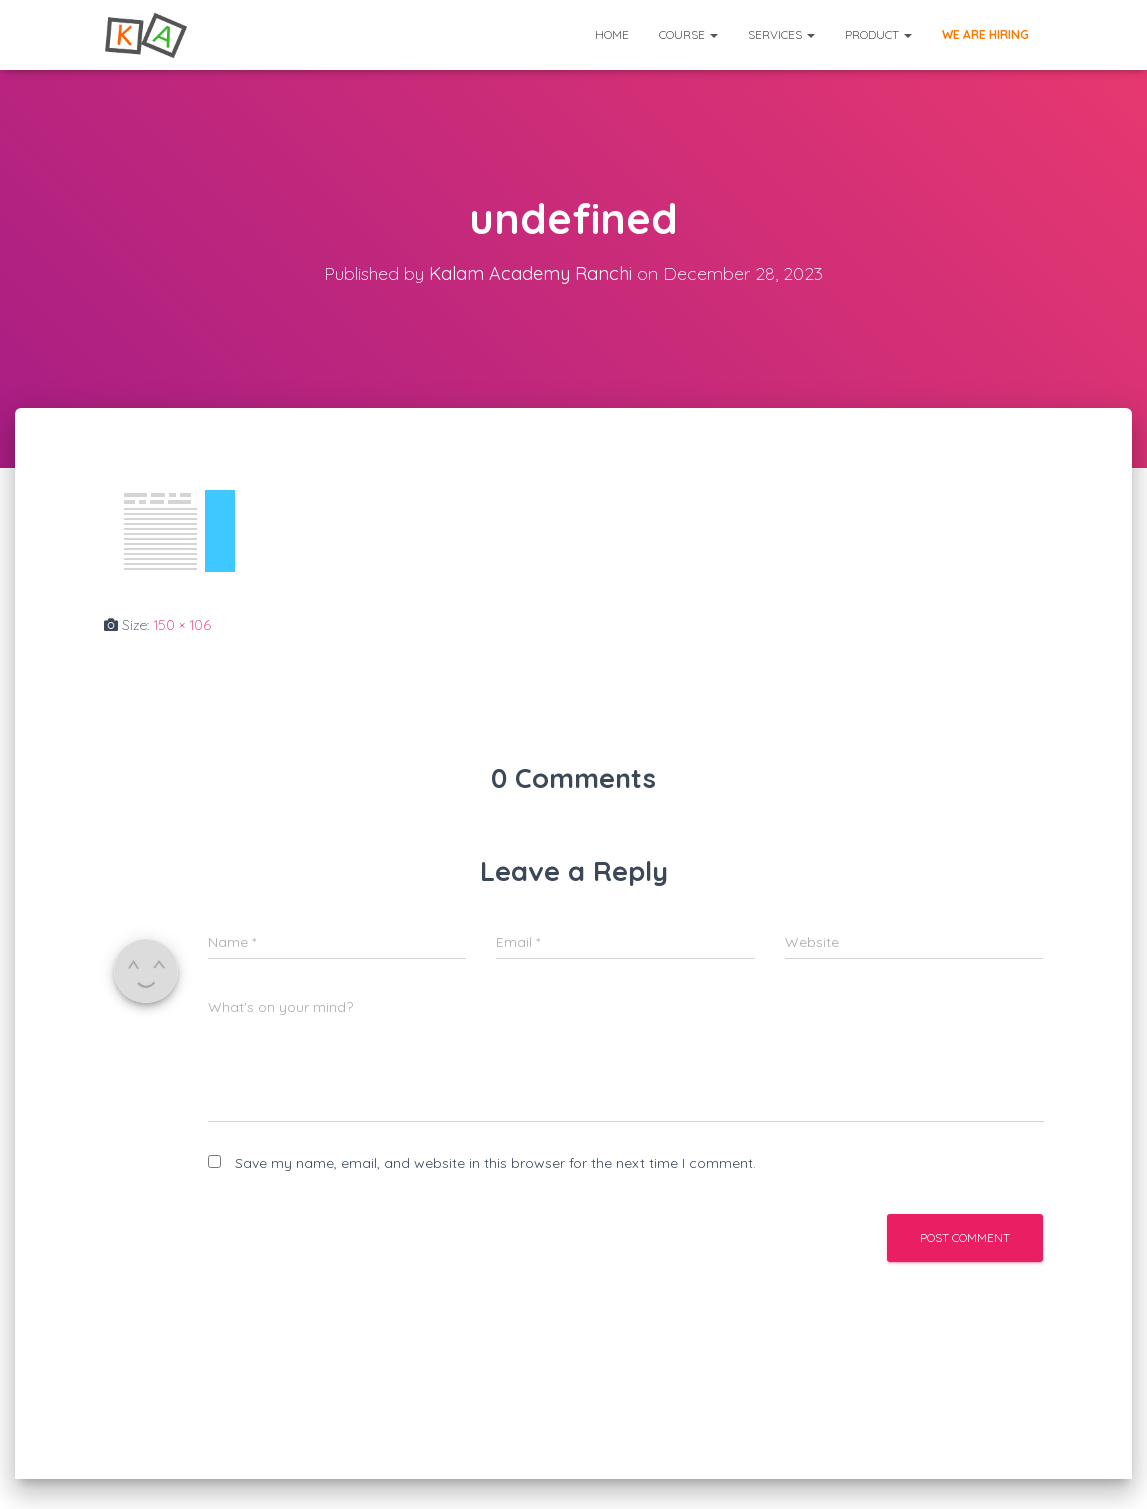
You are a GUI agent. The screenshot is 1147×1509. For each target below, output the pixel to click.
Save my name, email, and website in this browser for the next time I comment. (495, 1163)
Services (781, 34)
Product (878, 34)
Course (688, 34)
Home (612, 34)
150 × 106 (182, 625)
